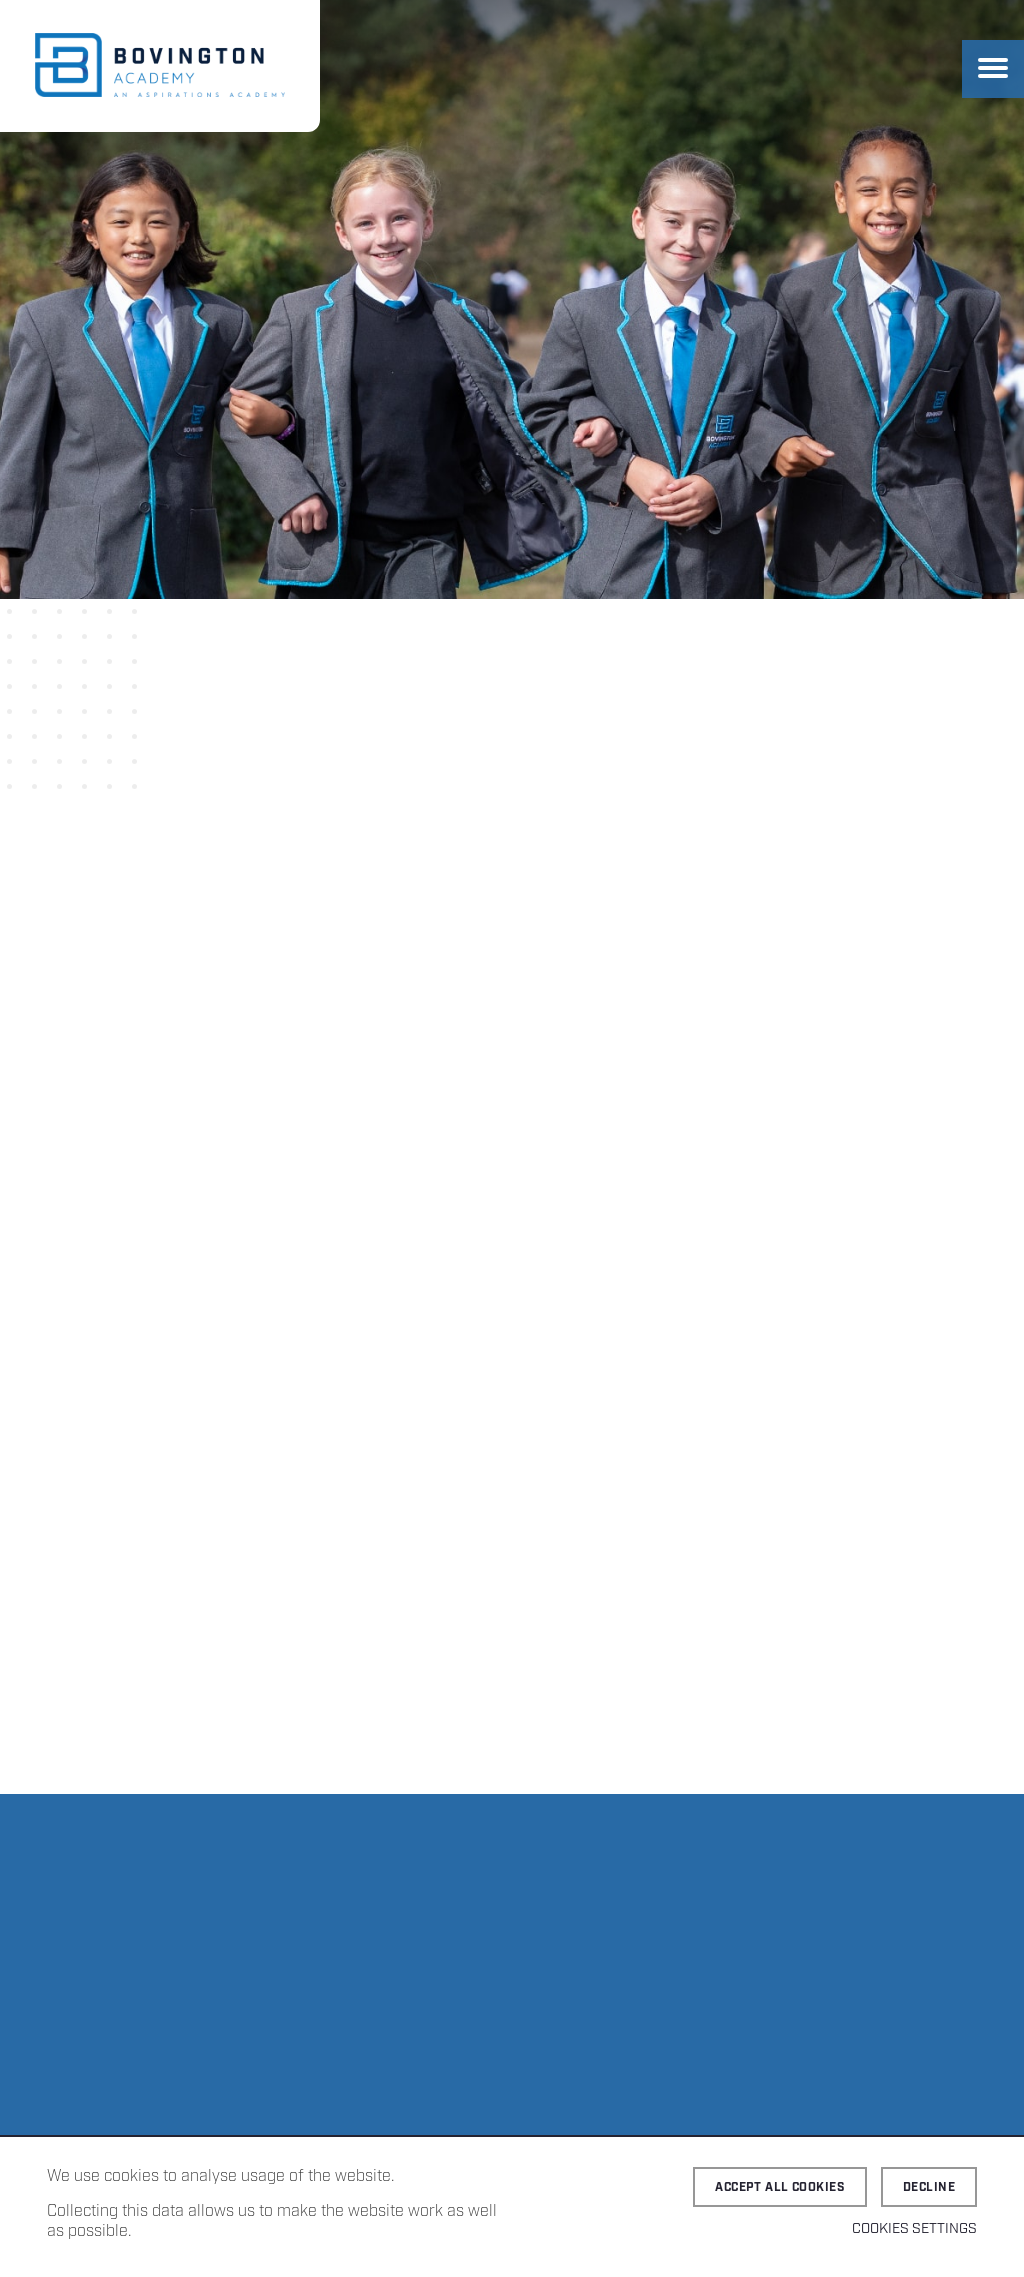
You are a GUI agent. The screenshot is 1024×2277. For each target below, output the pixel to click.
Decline (929, 2187)
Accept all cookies (780, 2187)
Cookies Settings (914, 2229)
